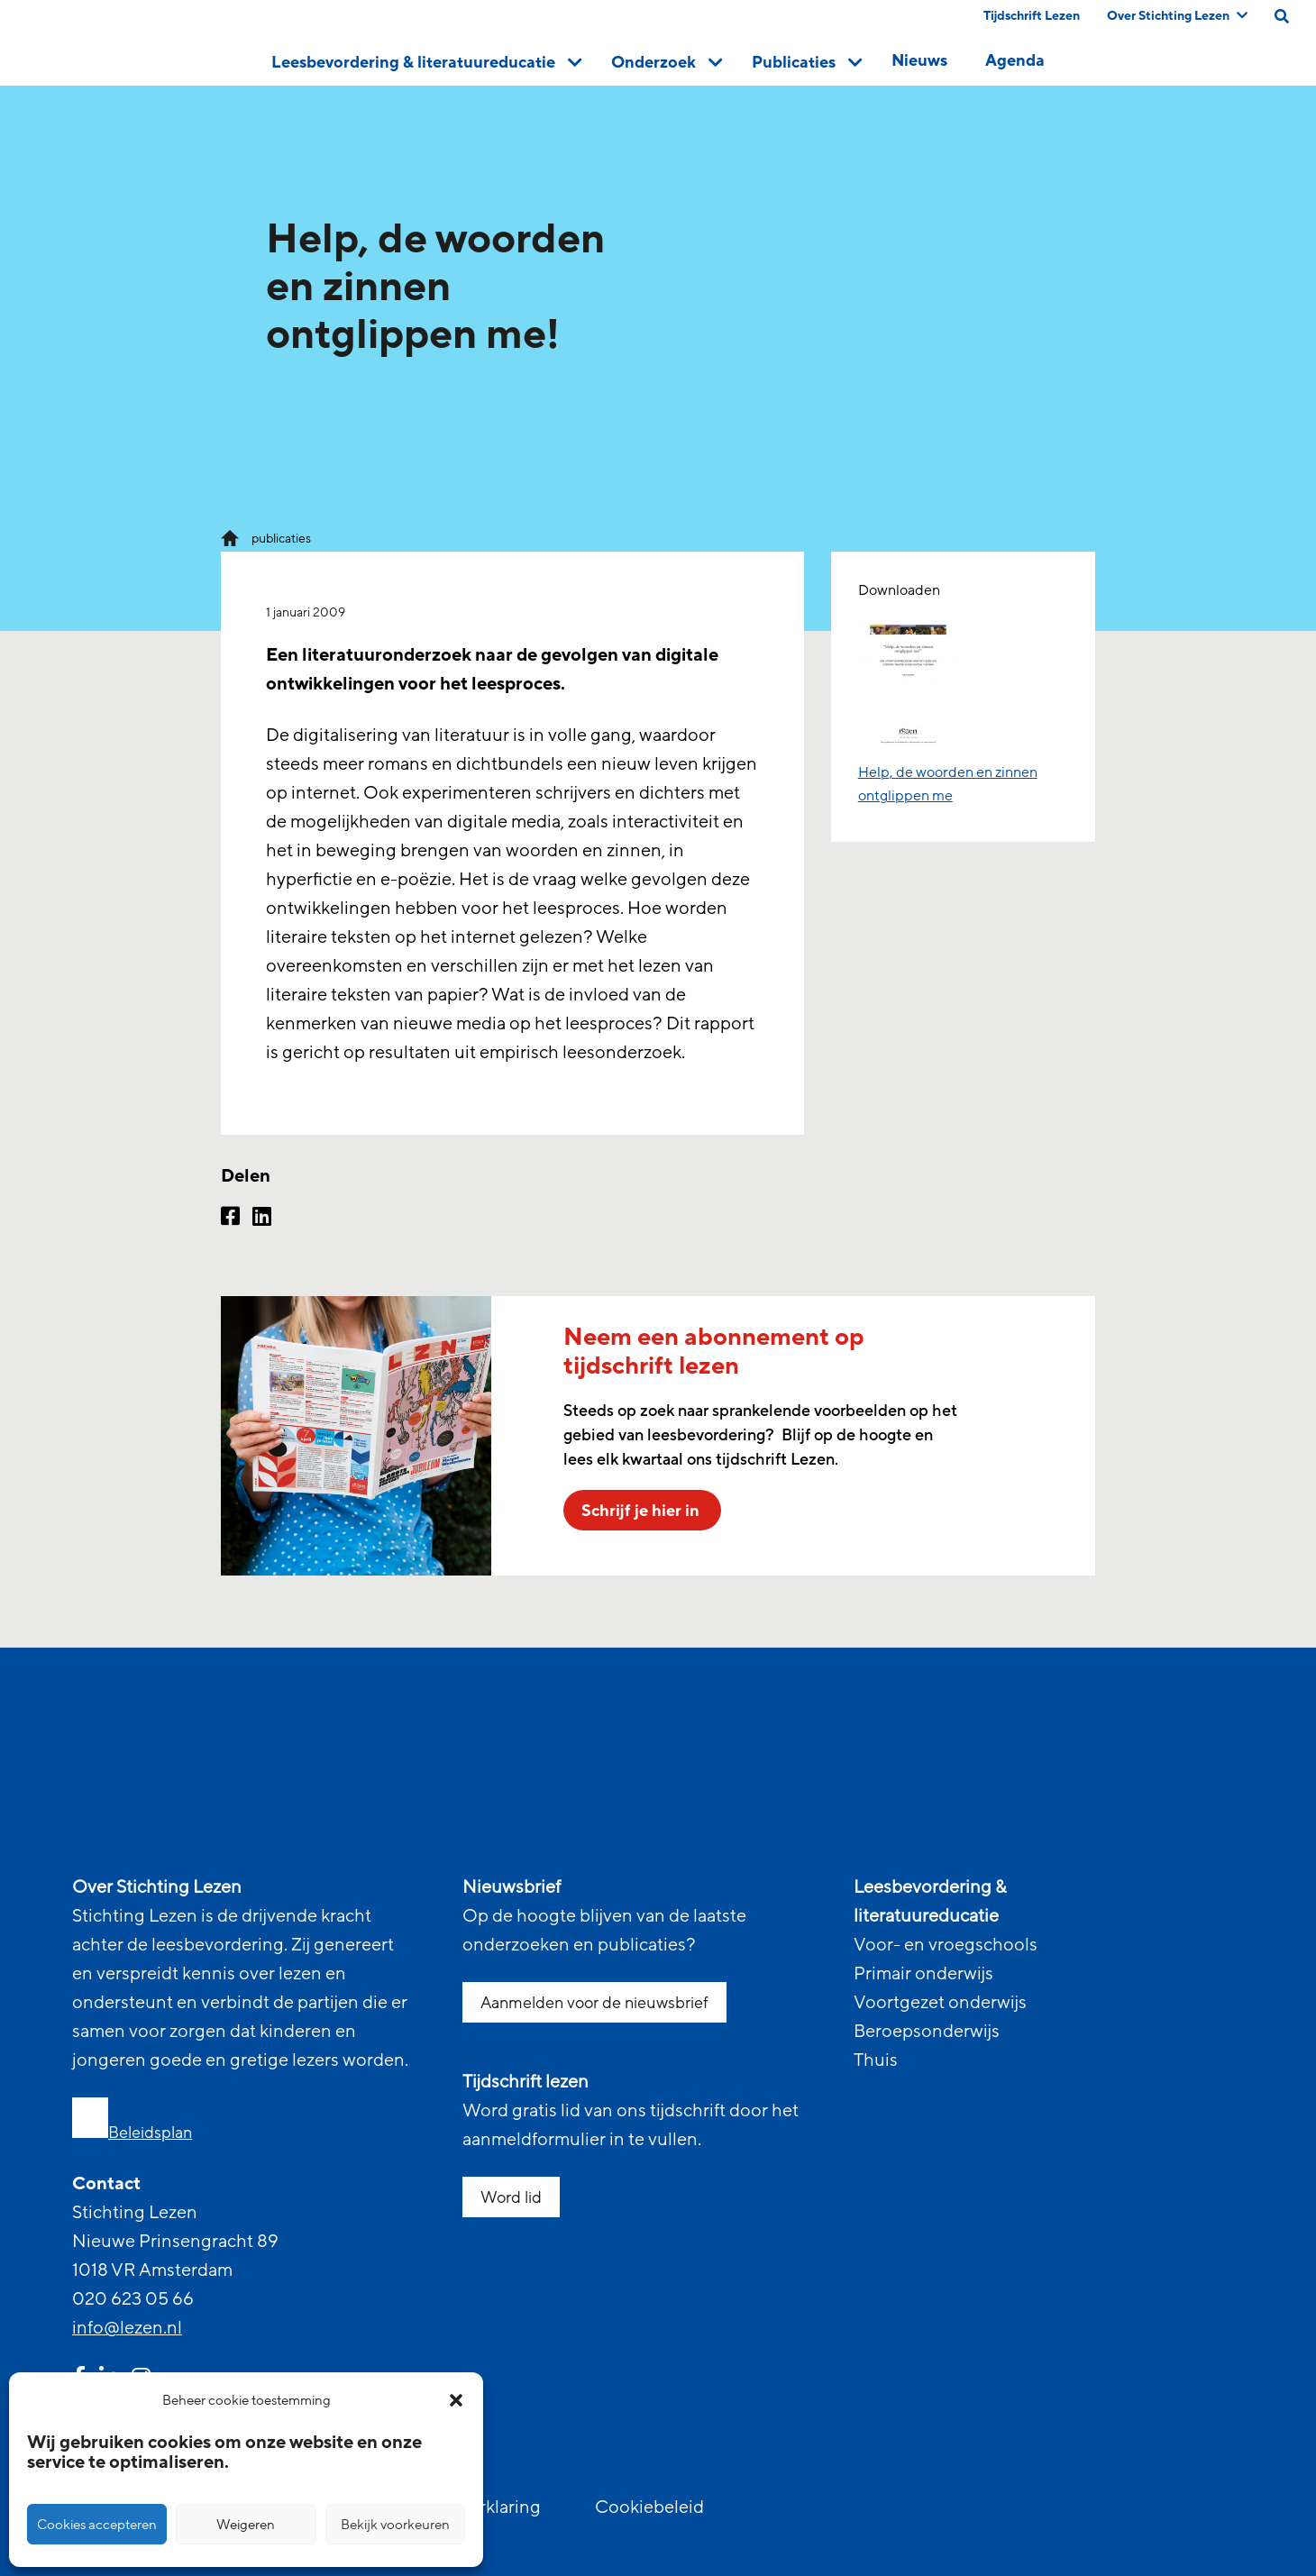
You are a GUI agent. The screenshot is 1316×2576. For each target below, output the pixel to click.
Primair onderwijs (923, 1974)
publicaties (281, 538)
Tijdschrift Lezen (1031, 15)
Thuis (876, 2060)
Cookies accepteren (97, 2525)
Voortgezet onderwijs (940, 2002)
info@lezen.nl (127, 2328)
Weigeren (245, 2525)
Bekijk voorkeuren (395, 2525)
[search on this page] (1282, 16)
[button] (456, 2400)
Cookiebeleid (649, 2507)
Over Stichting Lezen (1177, 15)
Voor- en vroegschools (945, 1945)
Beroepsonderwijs (927, 2031)
